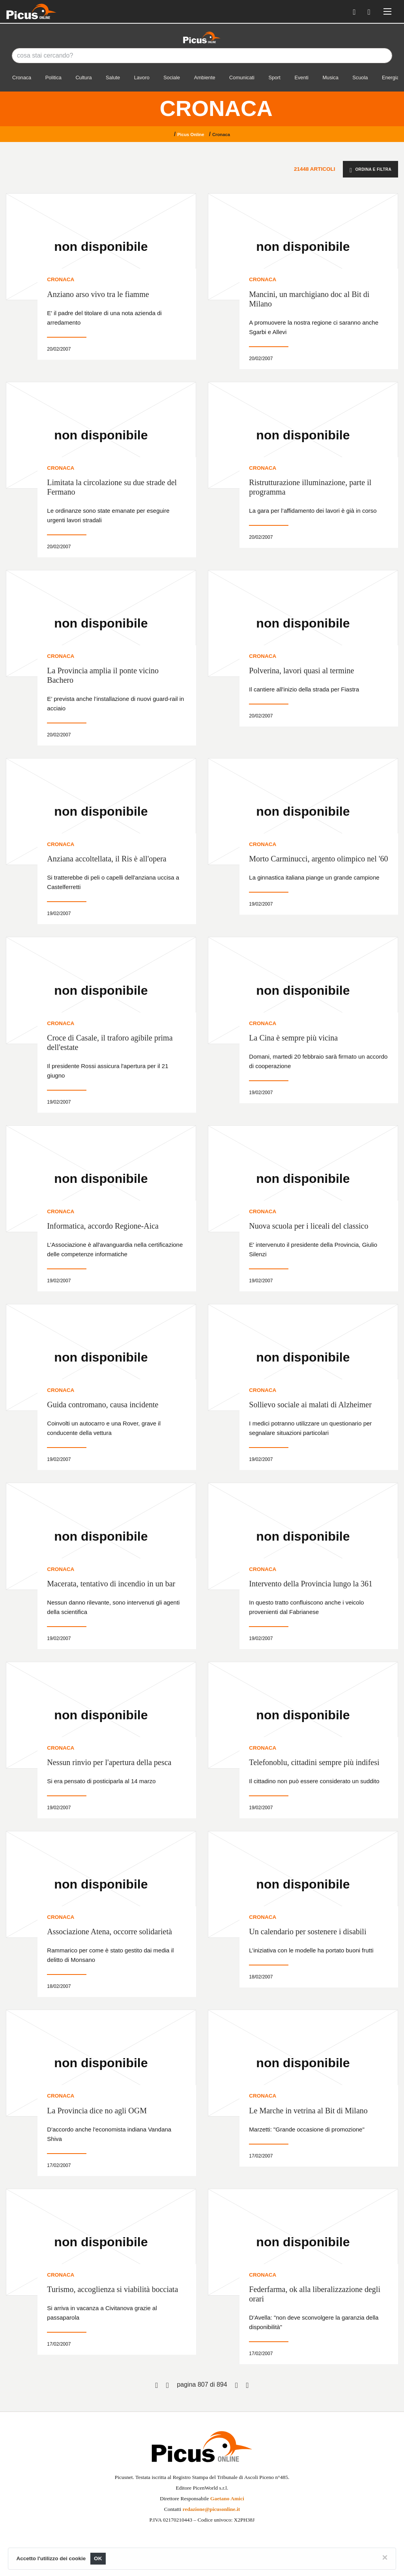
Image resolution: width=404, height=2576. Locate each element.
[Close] (384, 2557)
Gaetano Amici (227, 2498)
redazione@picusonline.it (211, 2509)
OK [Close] (98, 2558)
